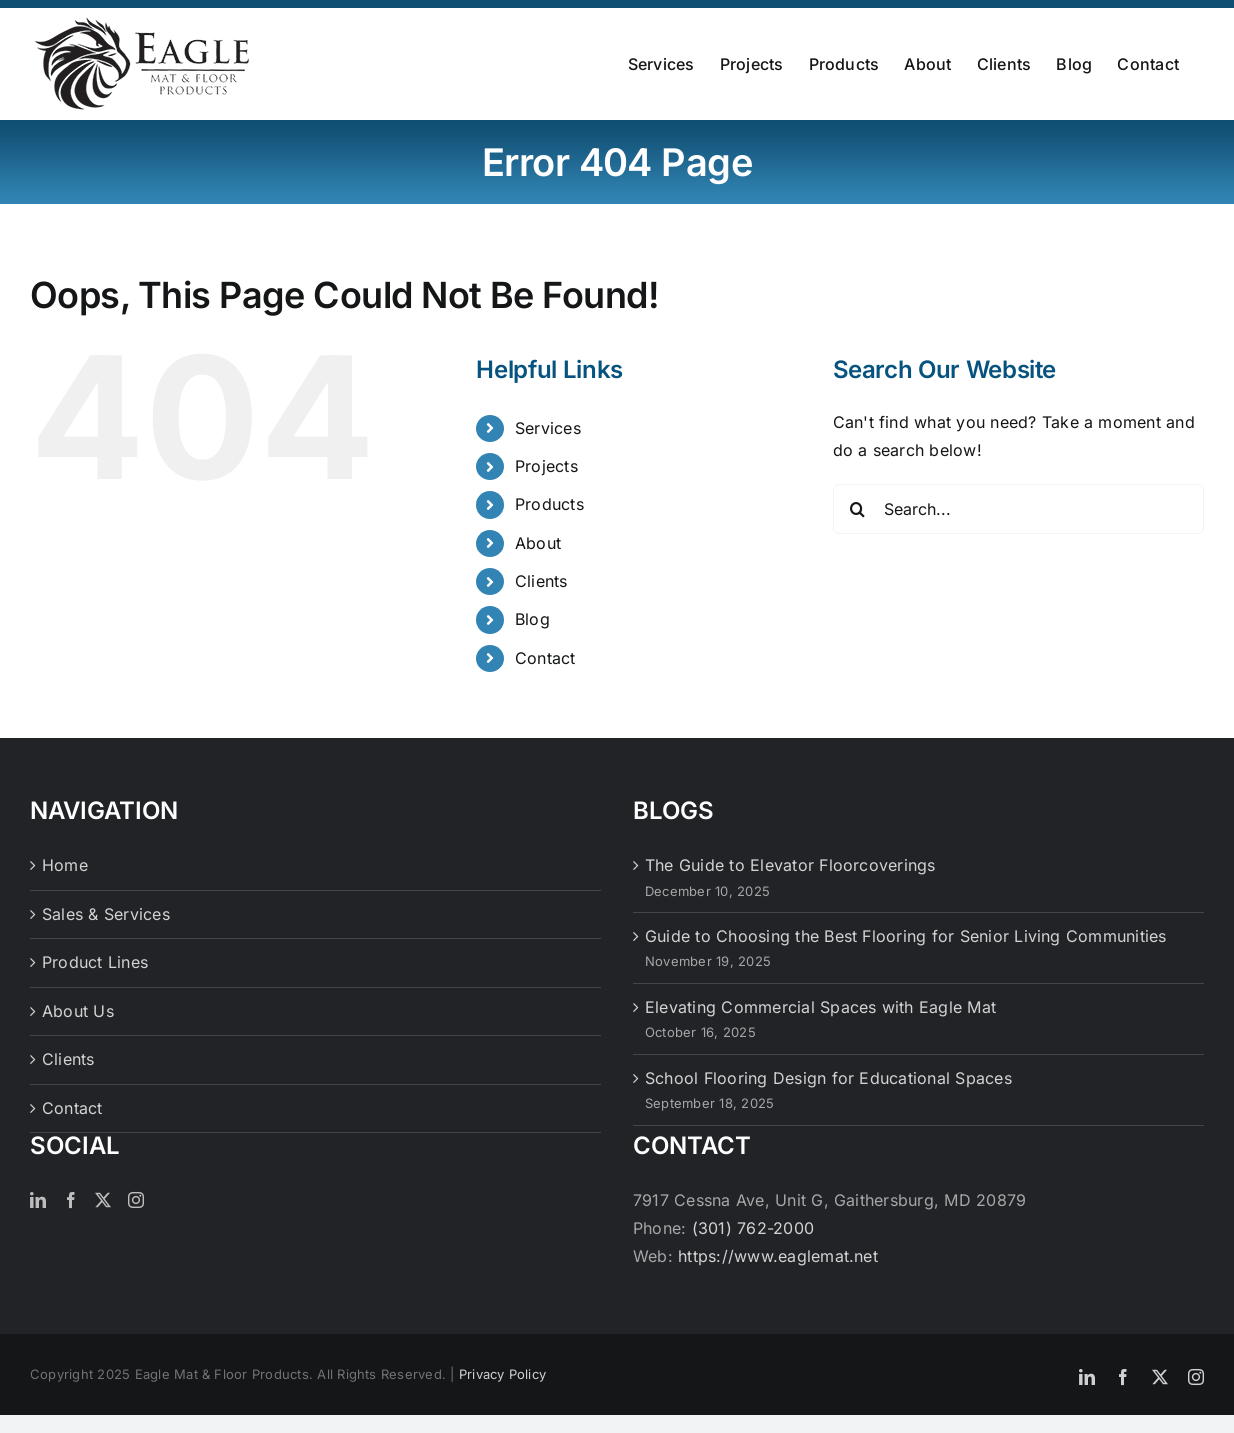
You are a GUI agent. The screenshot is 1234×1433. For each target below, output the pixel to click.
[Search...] (1018, 509)
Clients (541, 581)
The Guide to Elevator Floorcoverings (790, 865)
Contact (545, 658)
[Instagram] (136, 1200)
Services (548, 428)
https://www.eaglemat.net (778, 1256)
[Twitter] (103, 1200)
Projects (546, 466)
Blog (532, 619)
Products (549, 504)
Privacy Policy (502, 1374)
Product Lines (95, 962)
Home (65, 865)
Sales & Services (106, 914)
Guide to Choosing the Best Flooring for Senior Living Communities (906, 936)
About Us (78, 1011)
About (538, 543)
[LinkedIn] (38, 1200)
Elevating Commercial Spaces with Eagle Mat (820, 1007)
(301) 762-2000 (753, 1228)
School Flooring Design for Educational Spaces (828, 1078)
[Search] (858, 509)
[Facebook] (71, 1200)
